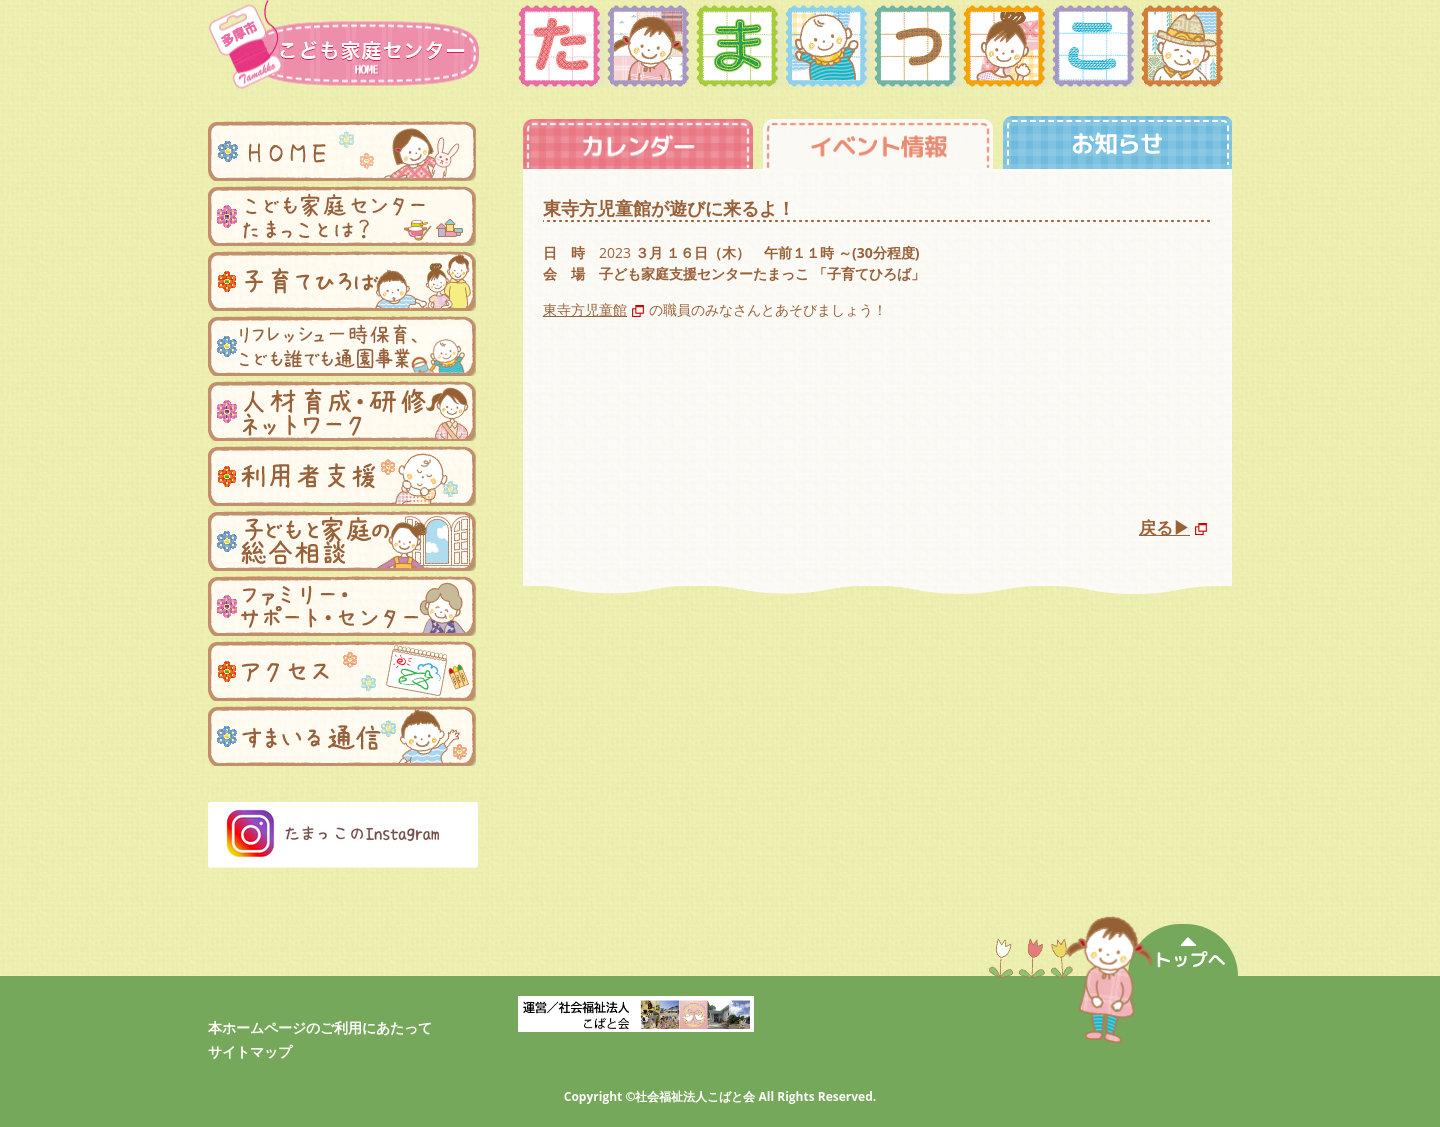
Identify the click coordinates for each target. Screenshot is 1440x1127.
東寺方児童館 (585, 309)
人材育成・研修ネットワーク (342, 411)
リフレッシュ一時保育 (342, 346)
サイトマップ (250, 1051)
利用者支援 (342, 476)
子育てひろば (342, 281)
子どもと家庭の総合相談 (342, 541)
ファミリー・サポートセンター (342, 606)
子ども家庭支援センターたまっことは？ (342, 216)
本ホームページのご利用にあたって (320, 1027)
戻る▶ (1164, 527)
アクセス (342, 671)
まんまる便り (342, 736)
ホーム (342, 151)
